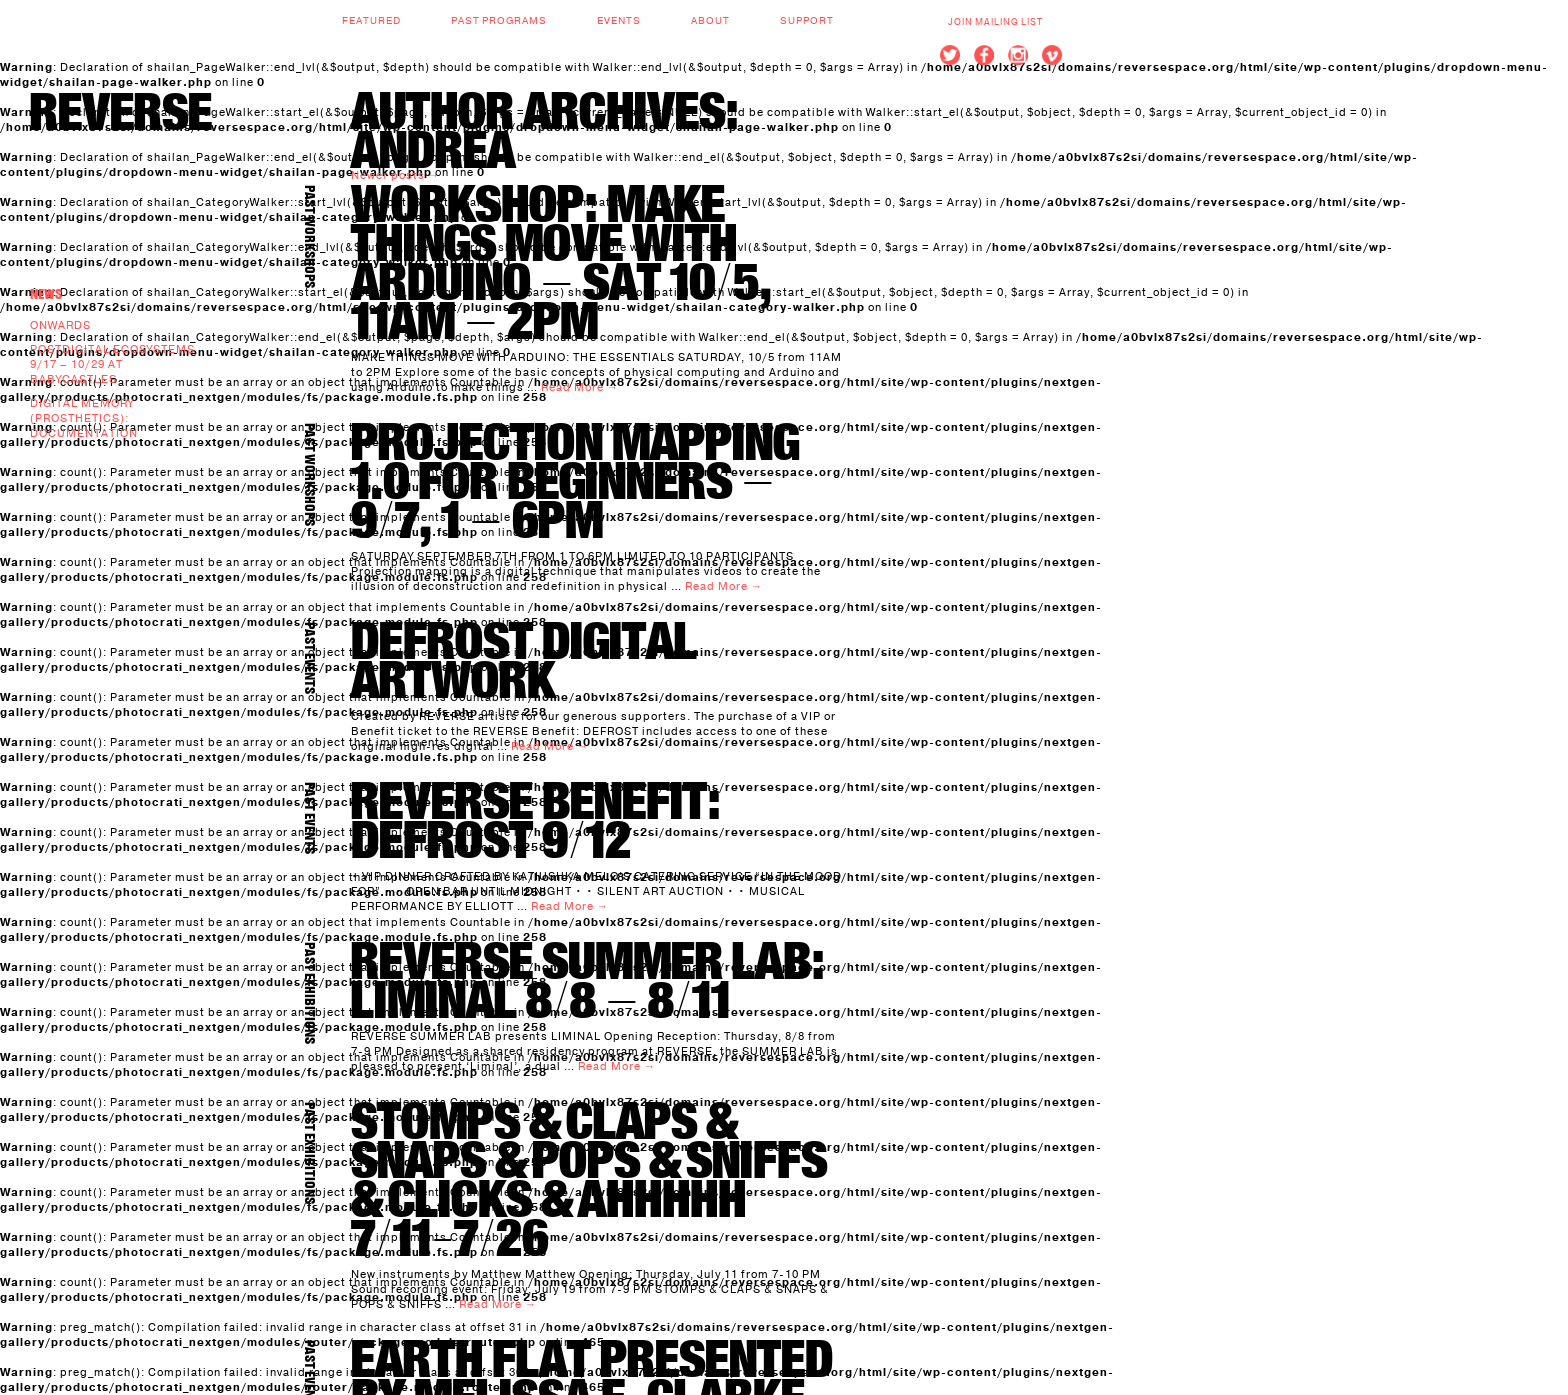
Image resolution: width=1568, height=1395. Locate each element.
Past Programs (499, 21)
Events (619, 21)
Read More (580, 387)
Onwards (60, 325)
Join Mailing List (995, 22)
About (710, 21)
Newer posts (395, 175)
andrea (433, 148)
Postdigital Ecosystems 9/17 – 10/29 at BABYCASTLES (112, 364)
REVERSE (121, 110)
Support (807, 21)
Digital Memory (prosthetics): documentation (84, 418)
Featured (371, 21)
